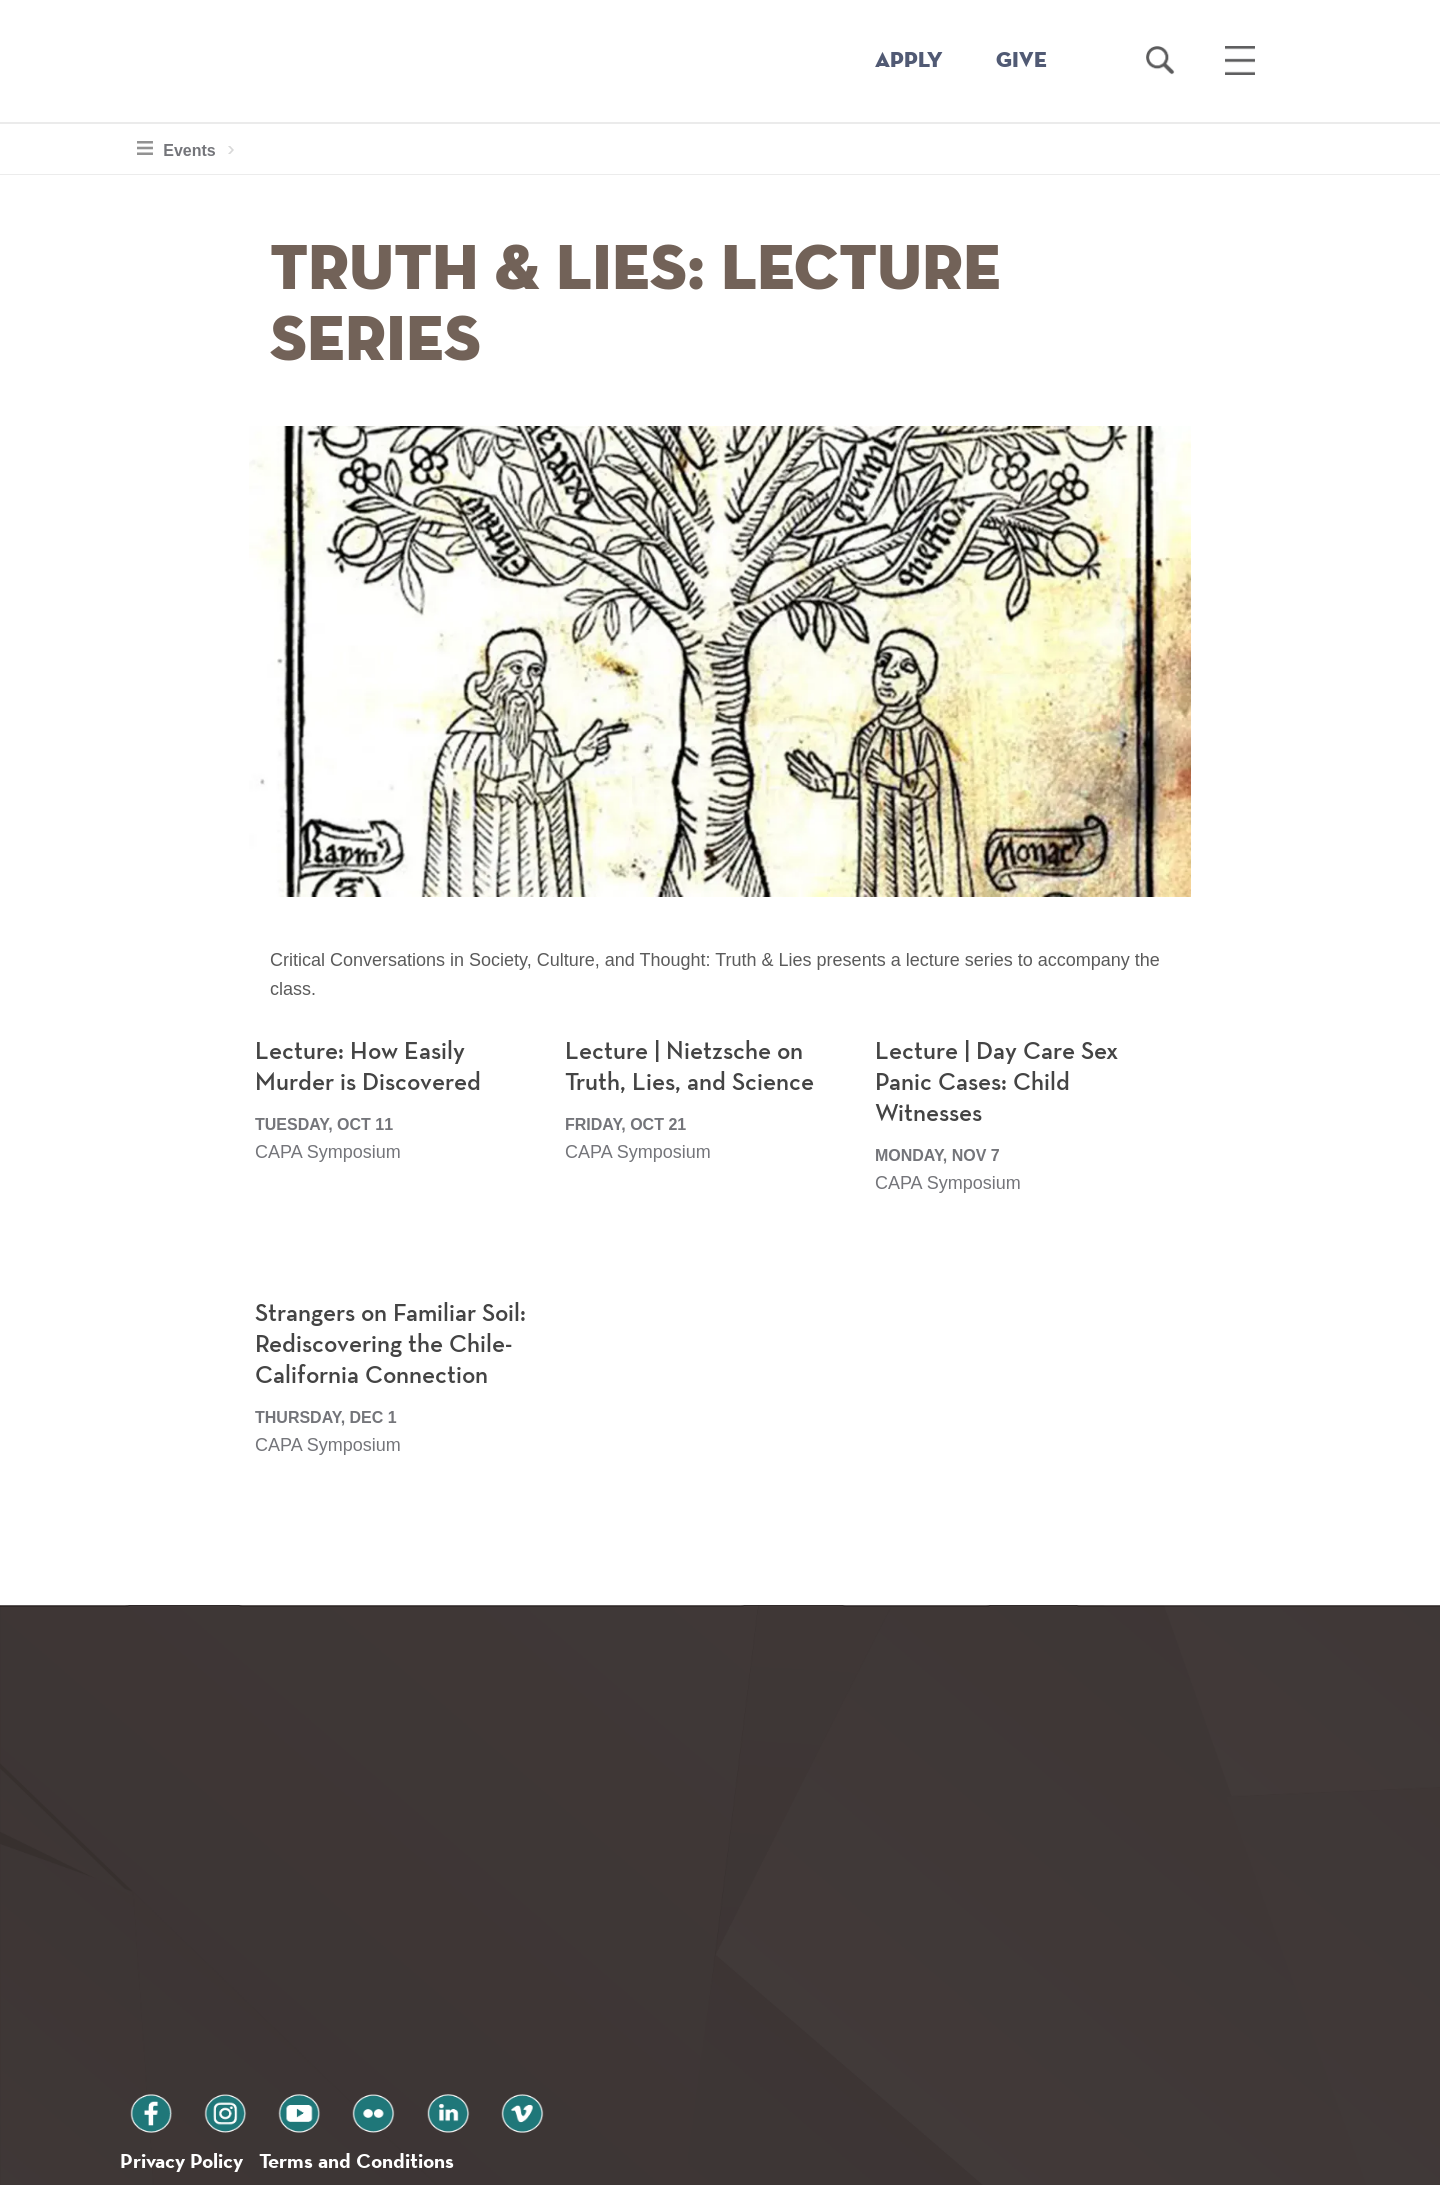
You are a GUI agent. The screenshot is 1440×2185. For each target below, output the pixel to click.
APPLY (909, 61)
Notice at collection (595, 2158)
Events (186, 148)
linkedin (370, 2025)
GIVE (1021, 61)
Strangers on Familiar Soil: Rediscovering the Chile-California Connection (397, 1397)
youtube (256, 2025)
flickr (313, 2025)
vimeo (427, 2025)
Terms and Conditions (388, 2078)
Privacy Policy (190, 2078)
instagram (199, 2025)
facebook (142, 2025)
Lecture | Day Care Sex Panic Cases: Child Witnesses (1002, 1135)
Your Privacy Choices (783, 2158)
